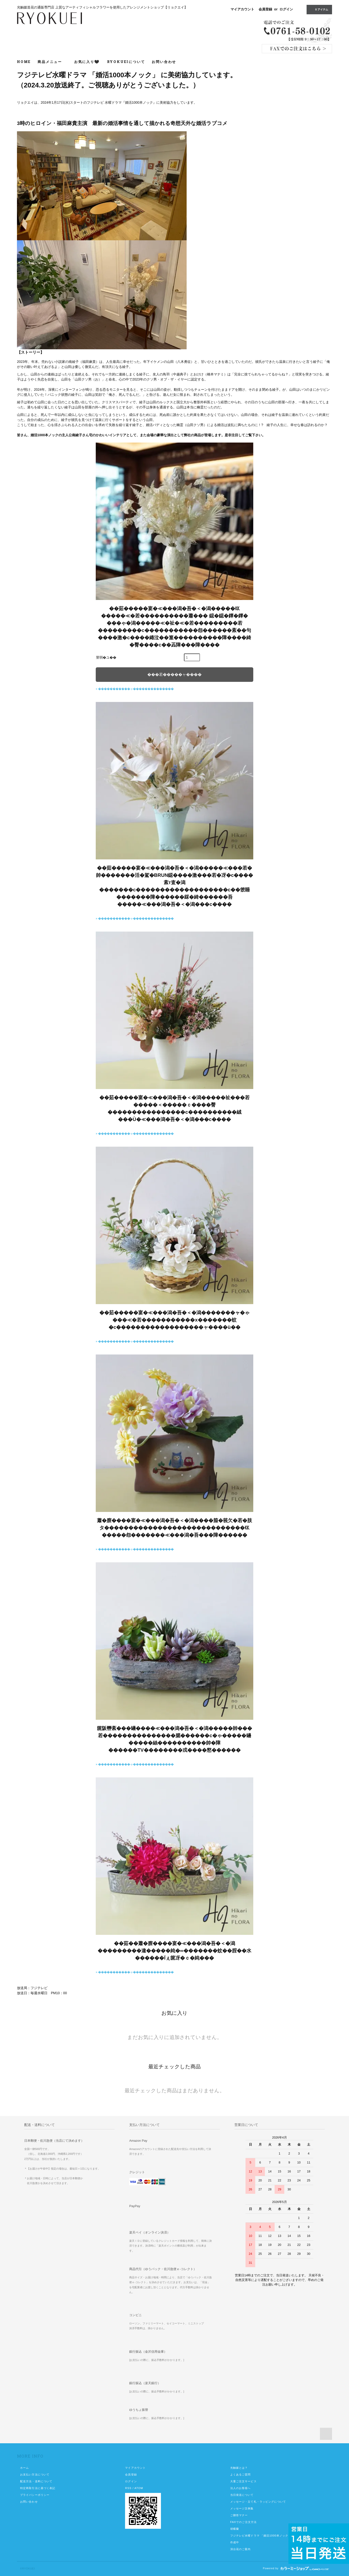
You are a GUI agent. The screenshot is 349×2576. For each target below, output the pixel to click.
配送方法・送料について (36, 2481)
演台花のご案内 (240, 2549)
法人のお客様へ (240, 2488)
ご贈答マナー (239, 2515)
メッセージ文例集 (242, 2508)
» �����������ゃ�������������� (135, 689)
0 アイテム (318, 9)
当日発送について (242, 2494)
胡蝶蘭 (234, 2528)
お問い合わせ (164, 61)
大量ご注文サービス (243, 2481)
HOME (24, 61)
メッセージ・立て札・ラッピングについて (258, 2501)
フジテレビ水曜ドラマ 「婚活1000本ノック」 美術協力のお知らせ (274, 2535)
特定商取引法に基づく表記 (37, 2488)
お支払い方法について (34, 2474)
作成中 (236, 2542)
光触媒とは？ (239, 2467)
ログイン (286, 9)
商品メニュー (52, 61)
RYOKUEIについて (126, 61)
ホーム (24, 2467)
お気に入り (86, 61)
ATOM (139, 2488)
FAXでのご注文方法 (243, 2522)
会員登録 (265, 9)
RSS (128, 2488)
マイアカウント (242, 9)
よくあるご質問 (240, 2474)
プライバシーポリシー (34, 2494)
